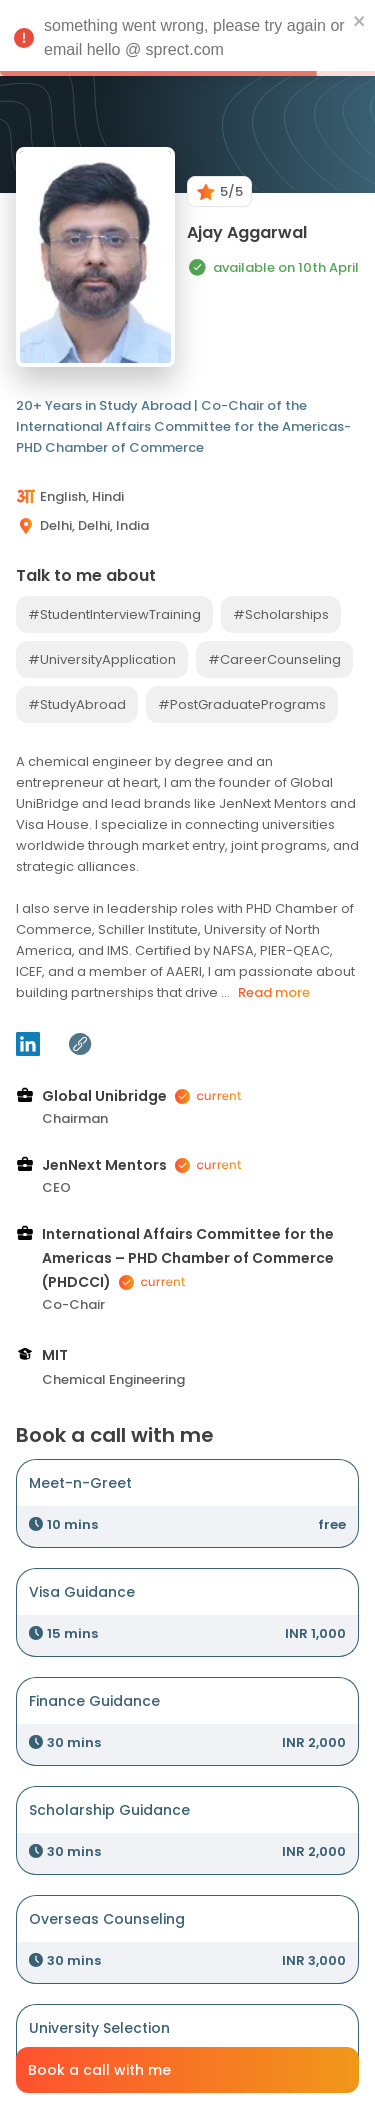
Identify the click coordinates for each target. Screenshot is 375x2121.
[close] (360, 20)
